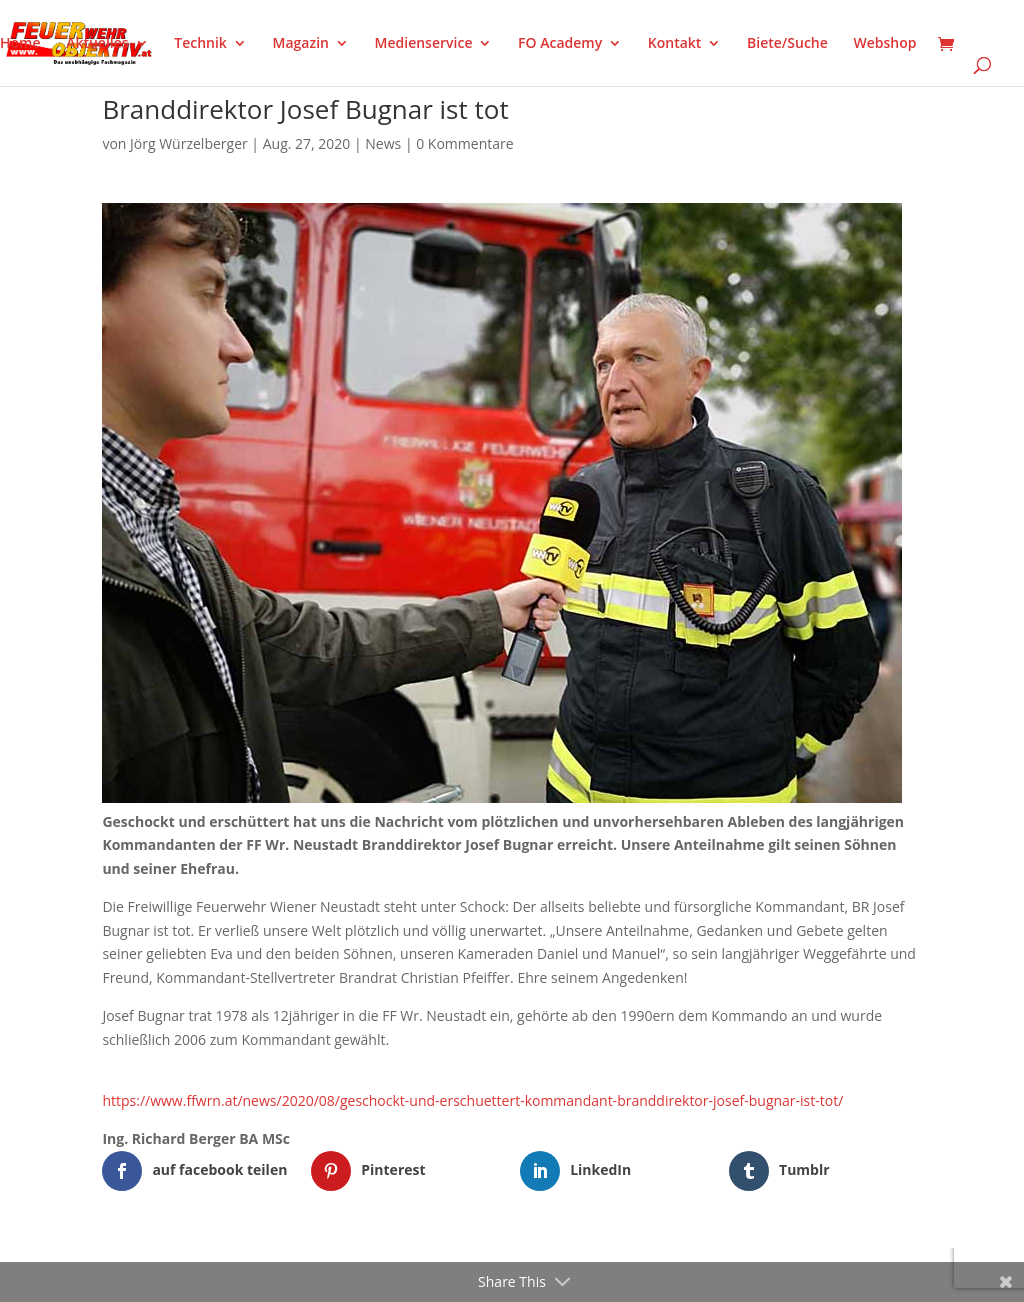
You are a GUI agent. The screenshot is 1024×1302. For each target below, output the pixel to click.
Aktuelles (97, 44)
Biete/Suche (787, 44)
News (383, 143)
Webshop (884, 44)
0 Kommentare (464, 143)
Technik (200, 44)
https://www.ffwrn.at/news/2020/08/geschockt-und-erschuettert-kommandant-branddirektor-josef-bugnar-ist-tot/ (472, 1100)
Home (20, 44)
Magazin (301, 44)
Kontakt (675, 44)
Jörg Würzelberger (189, 143)
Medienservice (424, 44)
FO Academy (560, 44)
